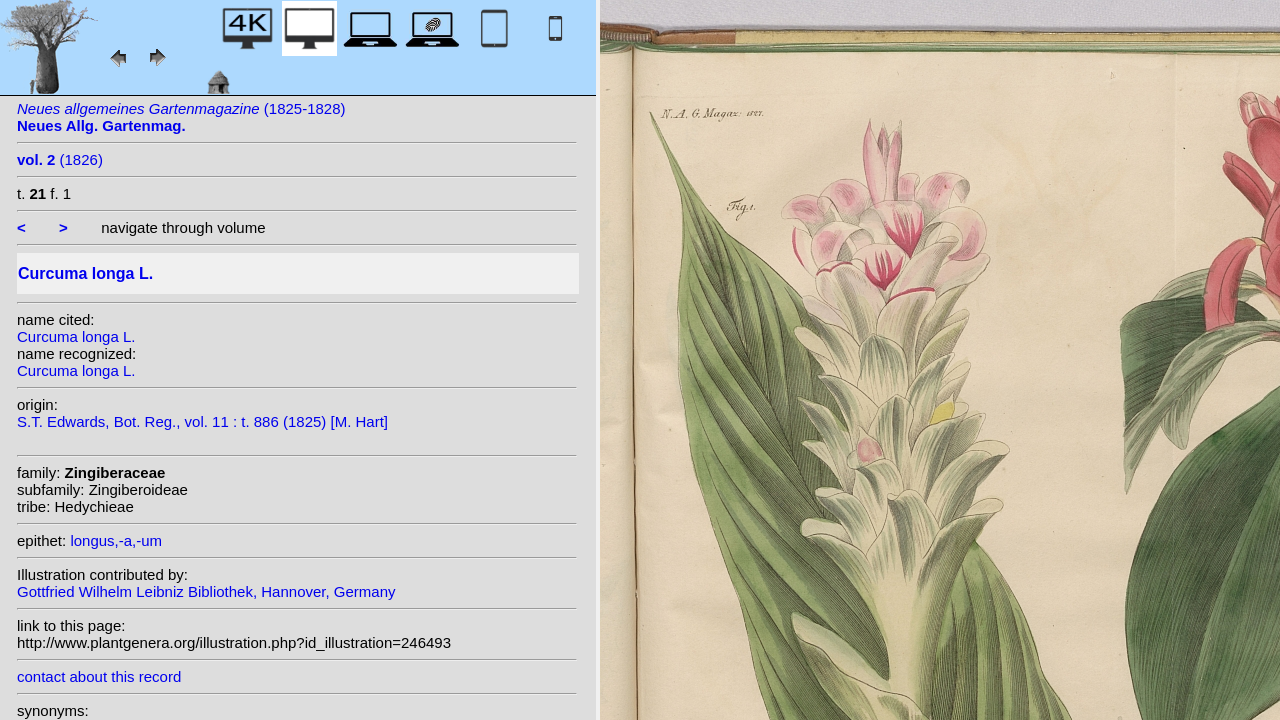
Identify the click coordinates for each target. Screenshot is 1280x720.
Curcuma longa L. (76, 336)
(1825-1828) (181, 117)
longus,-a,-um (116, 540)
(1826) (60, 159)
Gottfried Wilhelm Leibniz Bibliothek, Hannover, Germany (206, 591)
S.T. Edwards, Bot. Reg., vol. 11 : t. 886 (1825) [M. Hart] (202, 421)
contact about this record (99, 676)
